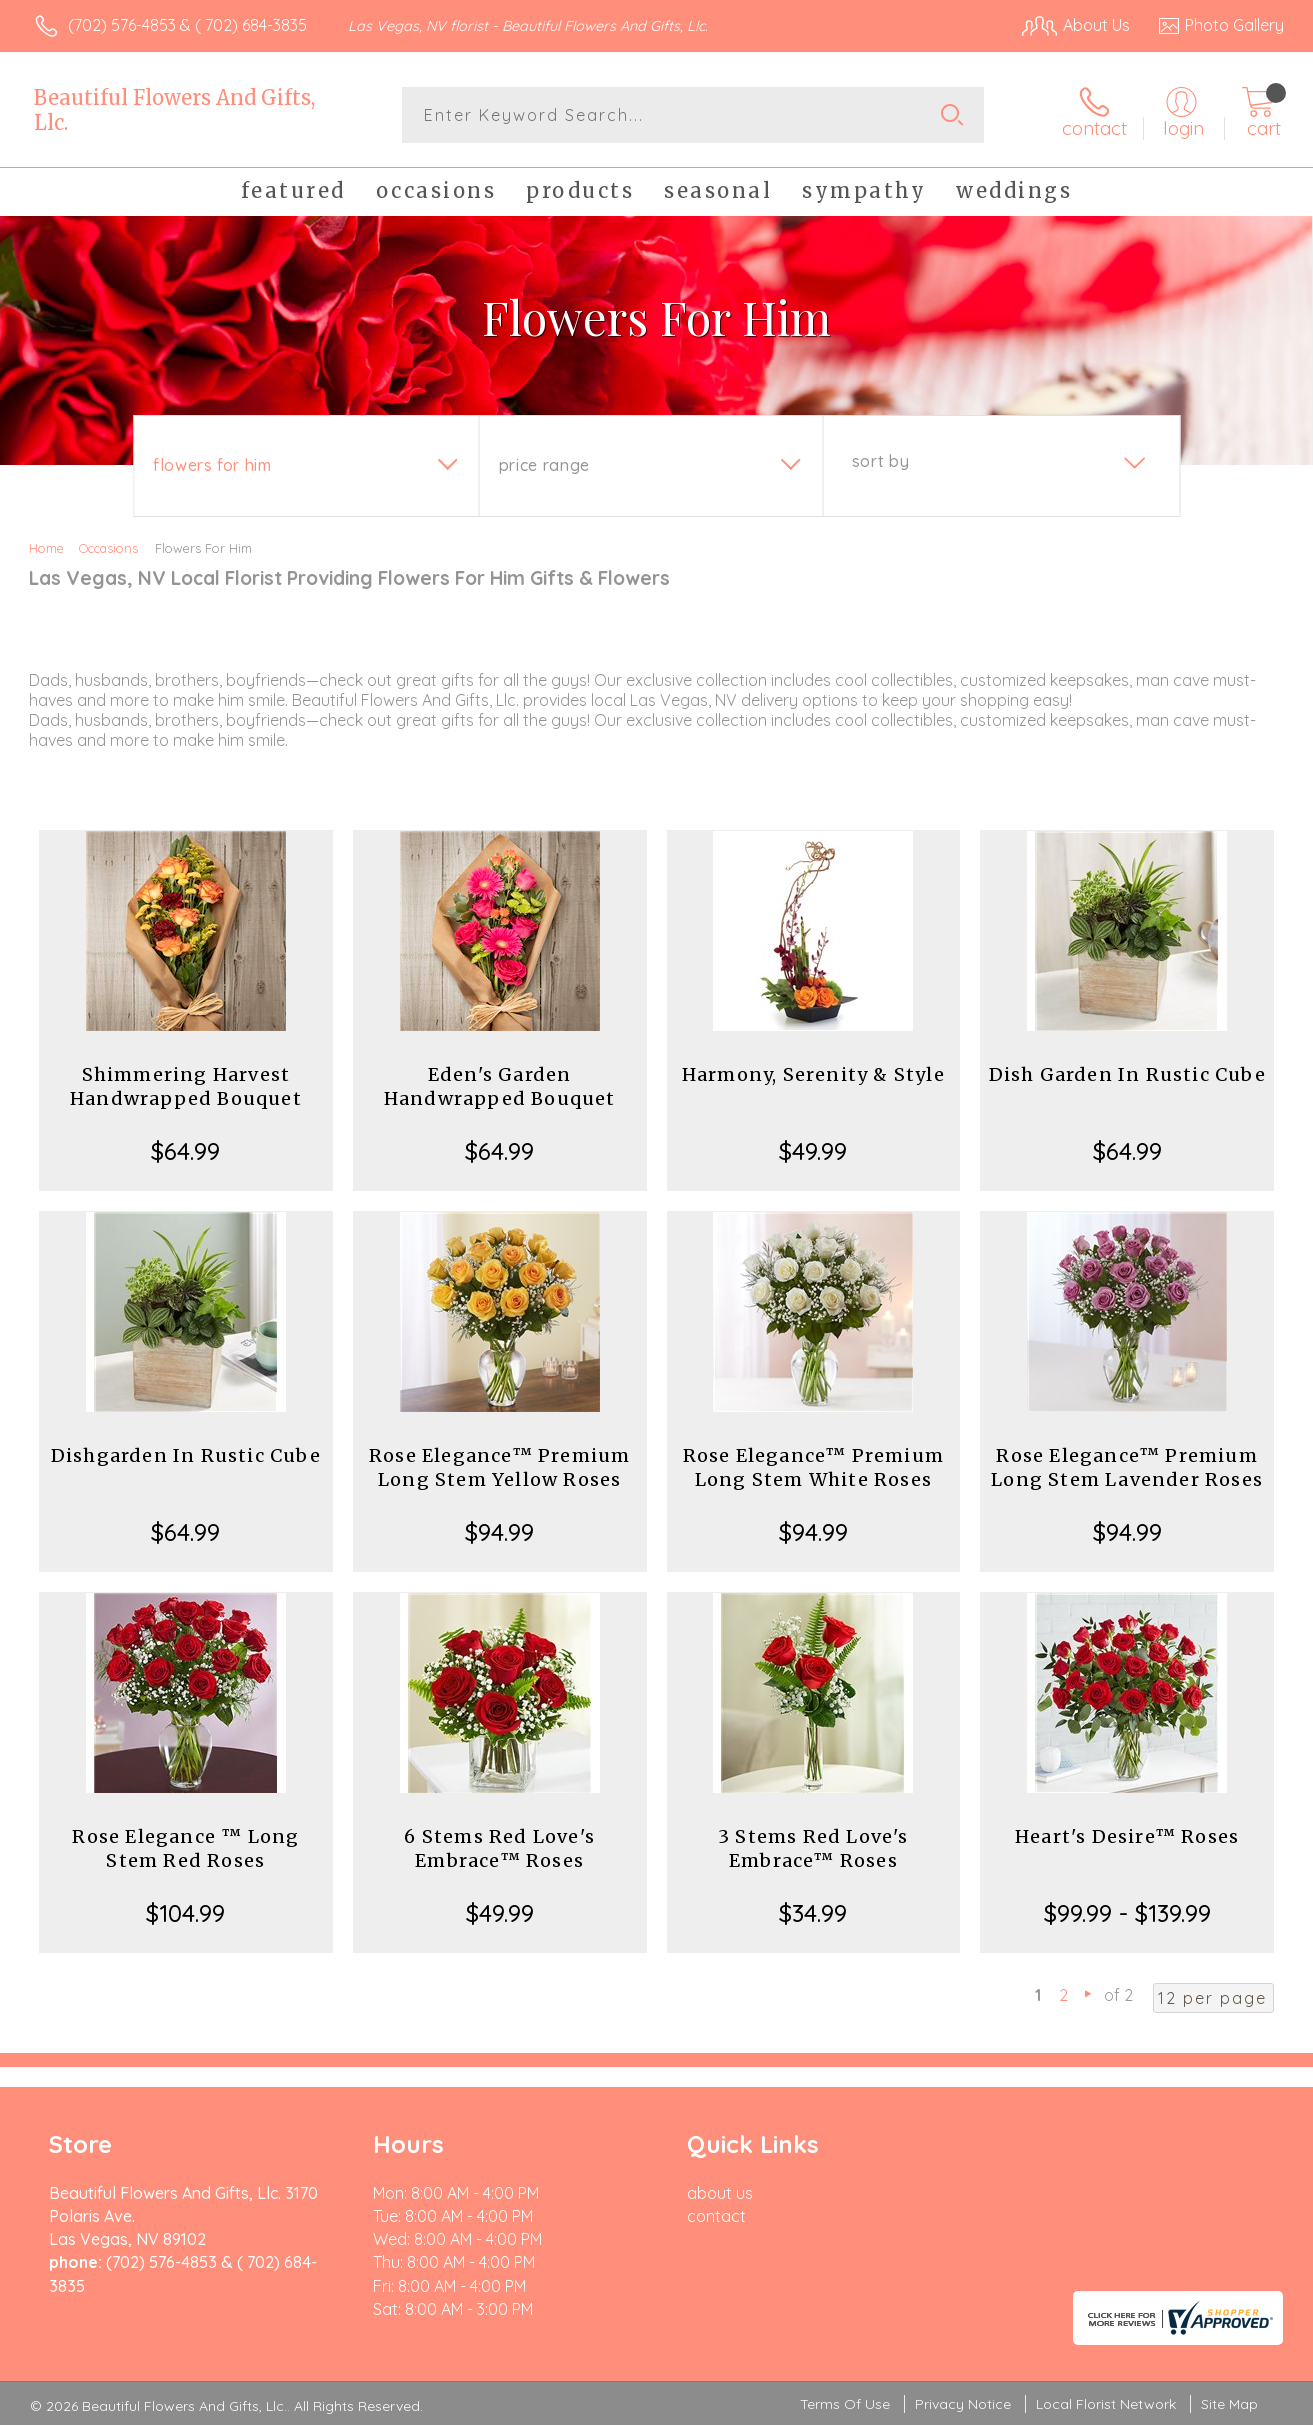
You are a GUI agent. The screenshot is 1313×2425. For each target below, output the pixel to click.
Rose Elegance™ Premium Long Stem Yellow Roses (499, 1467)
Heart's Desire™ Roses (1127, 1836)
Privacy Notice (963, 2404)
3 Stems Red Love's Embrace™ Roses (813, 1848)
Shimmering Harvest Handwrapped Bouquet (186, 1086)
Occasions (108, 548)
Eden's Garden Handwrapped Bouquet (500, 1086)
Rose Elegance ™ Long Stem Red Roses (185, 1848)
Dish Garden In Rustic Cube (1127, 1074)
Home (46, 548)
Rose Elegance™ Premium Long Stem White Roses (813, 1467)
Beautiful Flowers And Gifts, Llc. (174, 110)
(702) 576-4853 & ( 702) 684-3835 (187, 25)
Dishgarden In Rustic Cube (186, 1455)
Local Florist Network (1106, 2404)
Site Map (1229, 2404)
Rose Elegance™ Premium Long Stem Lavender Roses (1127, 1467)
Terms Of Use (845, 2404)
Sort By (880, 461)
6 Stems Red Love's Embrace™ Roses (499, 1848)
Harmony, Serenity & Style (813, 1074)
